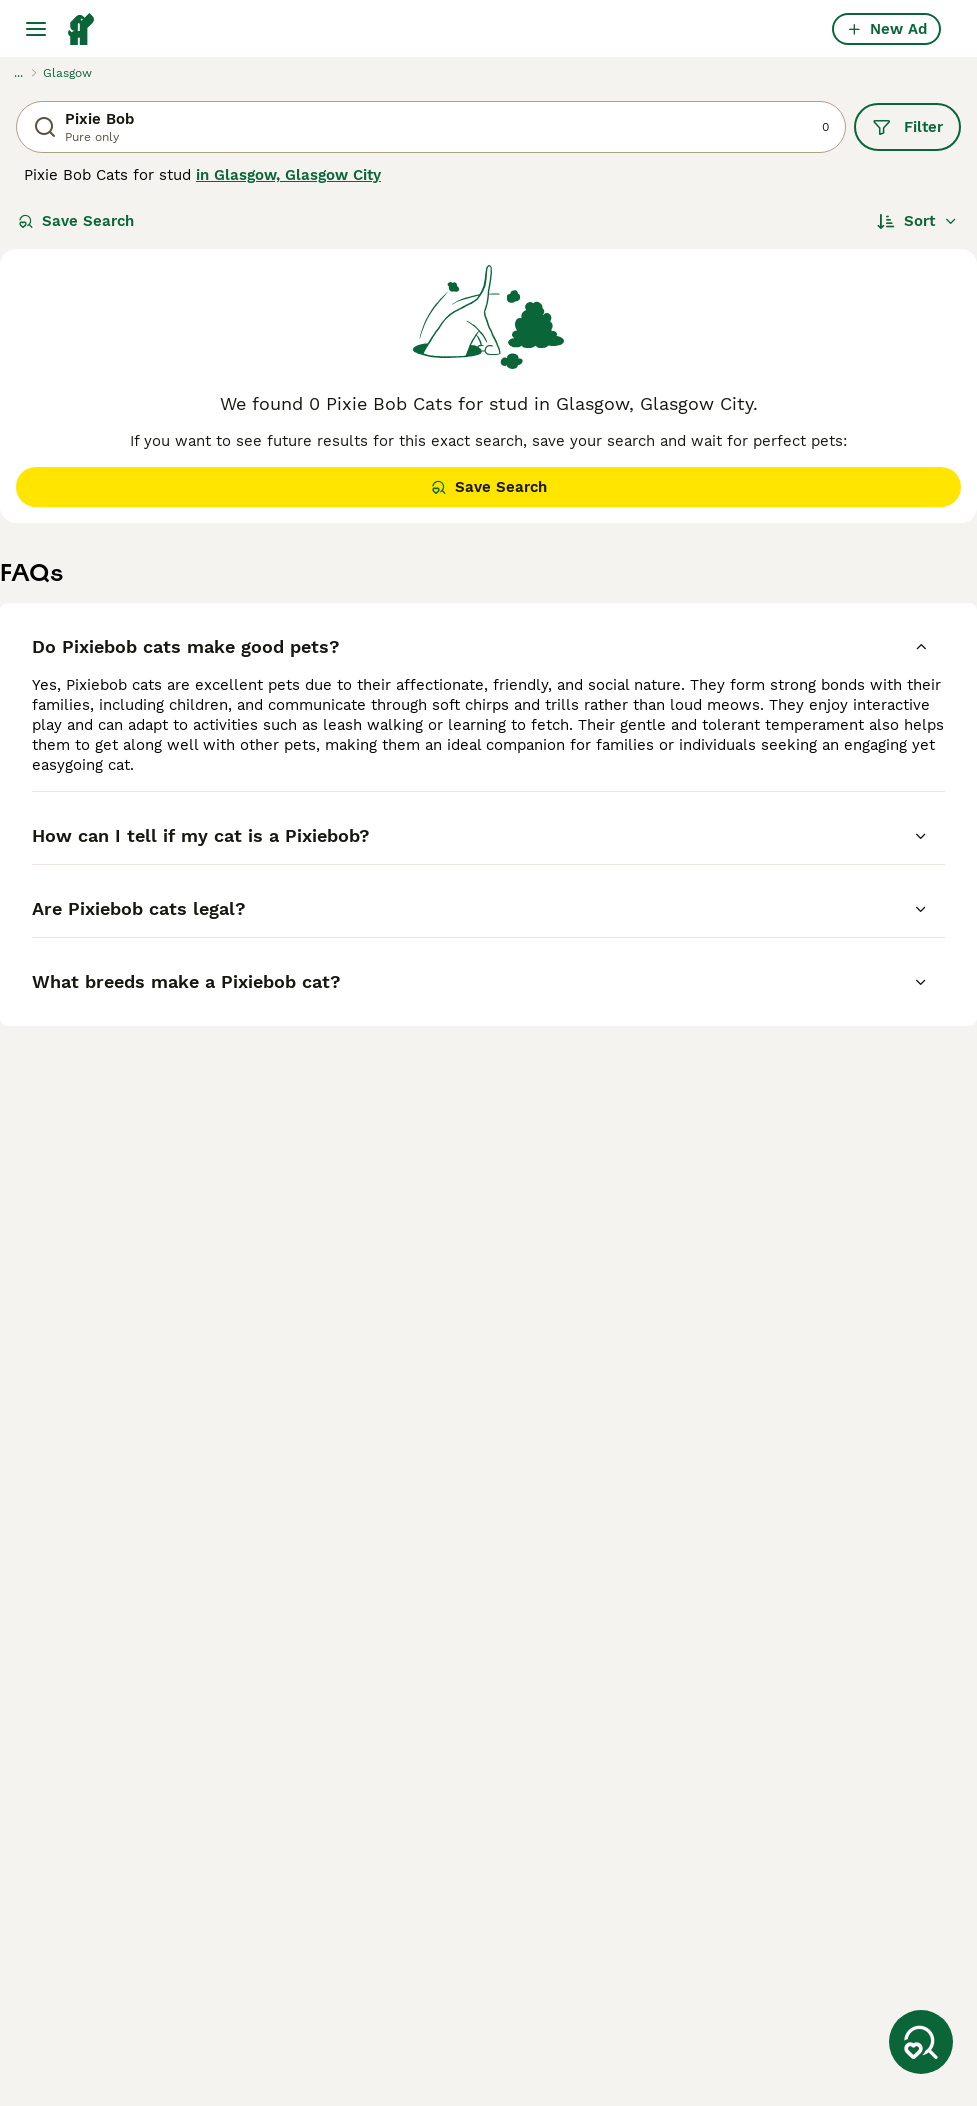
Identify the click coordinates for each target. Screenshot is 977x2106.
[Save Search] (921, 2042)
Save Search (76, 221)
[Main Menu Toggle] (36, 29)
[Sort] (917, 221)
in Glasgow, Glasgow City (288, 175)
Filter (907, 127)
